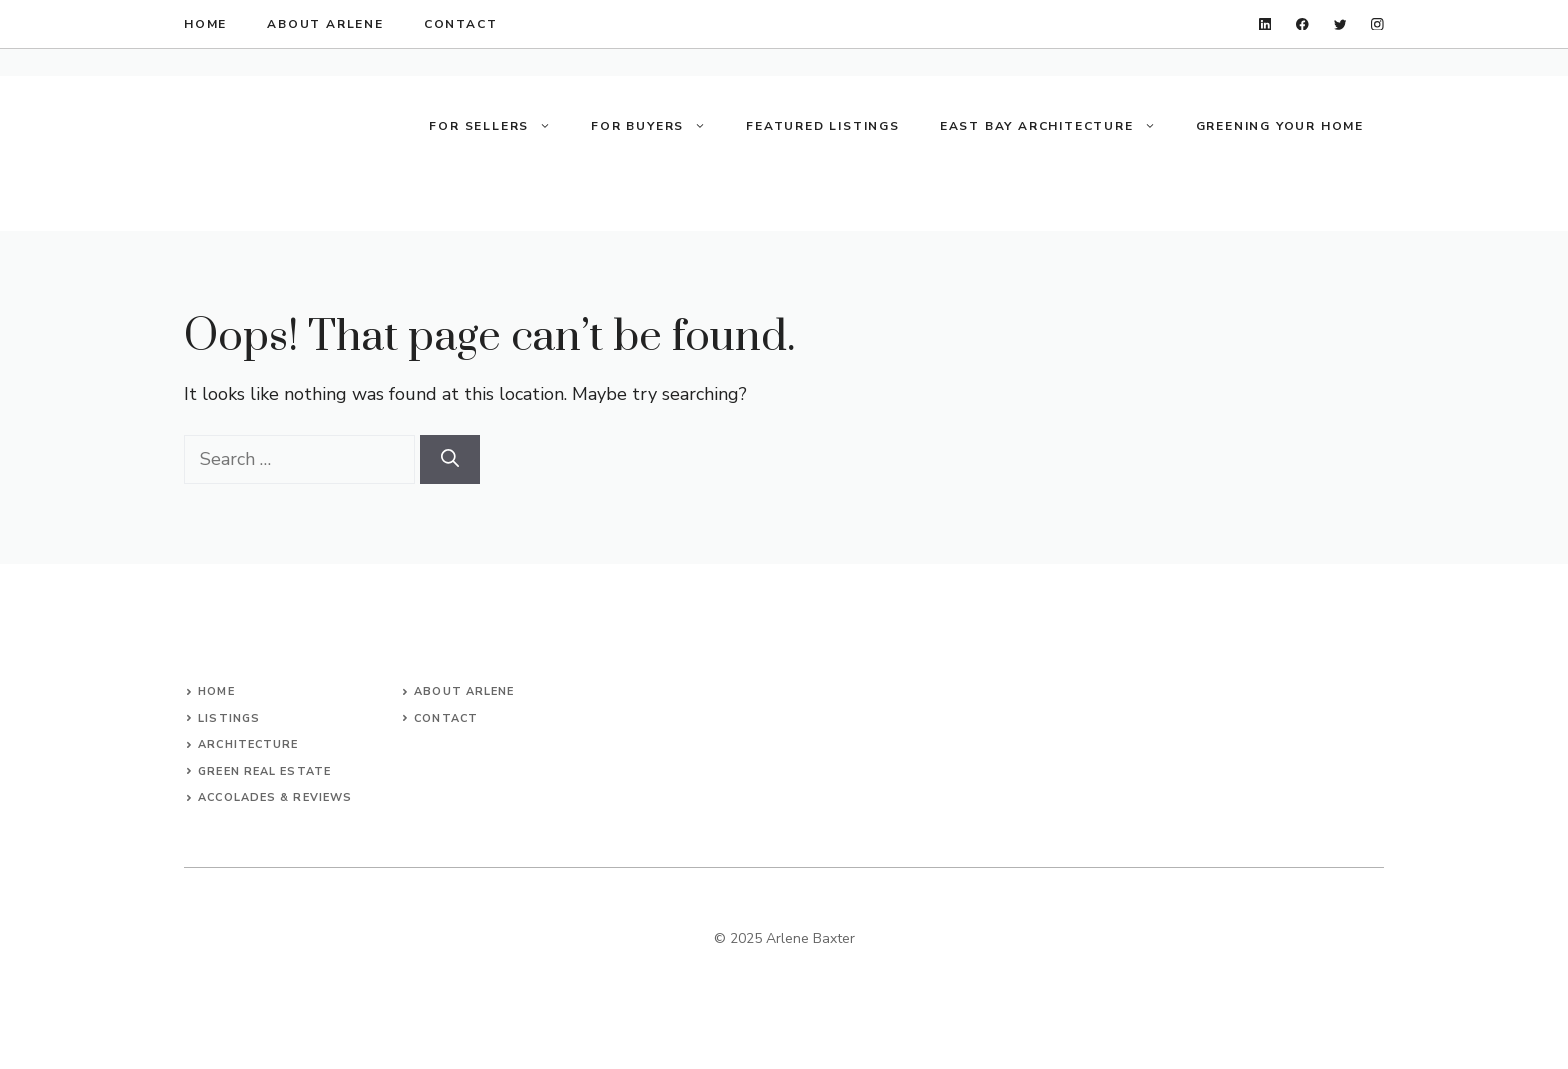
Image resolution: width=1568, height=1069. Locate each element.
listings (229, 718)
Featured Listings (823, 126)
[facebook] (1302, 24)
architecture (248, 744)
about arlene (325, 24)
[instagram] (1377, 24)
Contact (446, 718)
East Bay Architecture (1058, 126)
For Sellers (500, 126)
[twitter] (1340, 24)
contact (461, 24)
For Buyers (658, 126)
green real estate (264, 771)
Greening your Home (1280, 126)
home (205, 24)
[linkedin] (1265, 24)
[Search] (450, 459)
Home (216, 691)
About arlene (464, 691)
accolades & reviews (275, 797)
